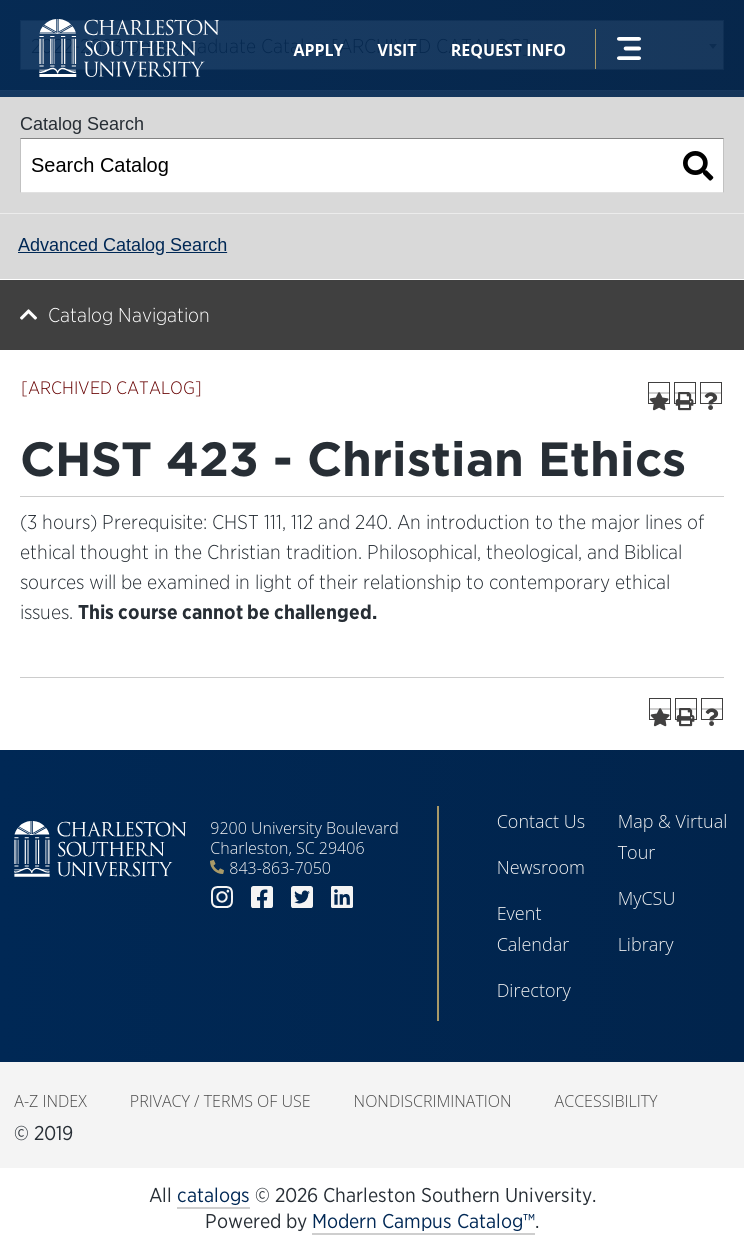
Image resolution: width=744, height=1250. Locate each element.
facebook (262, 897)
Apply (318, 50)
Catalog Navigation (129, 315)
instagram (222, 897)
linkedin (342, 897)
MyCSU (647, 898)
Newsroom (541, 867)
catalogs (213, 1195)
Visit (397, 50)
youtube (382, 897)
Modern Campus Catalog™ (423, 1221)
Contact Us (541, 821)
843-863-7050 (280, 868)
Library (646, 944)
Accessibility (606, 1101)
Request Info (508, 50)
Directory (534, 990)
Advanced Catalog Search (122, 245)
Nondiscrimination (433, 1101)
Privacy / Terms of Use (220, 1101)
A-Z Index (50, 1101)
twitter (302, 897)
